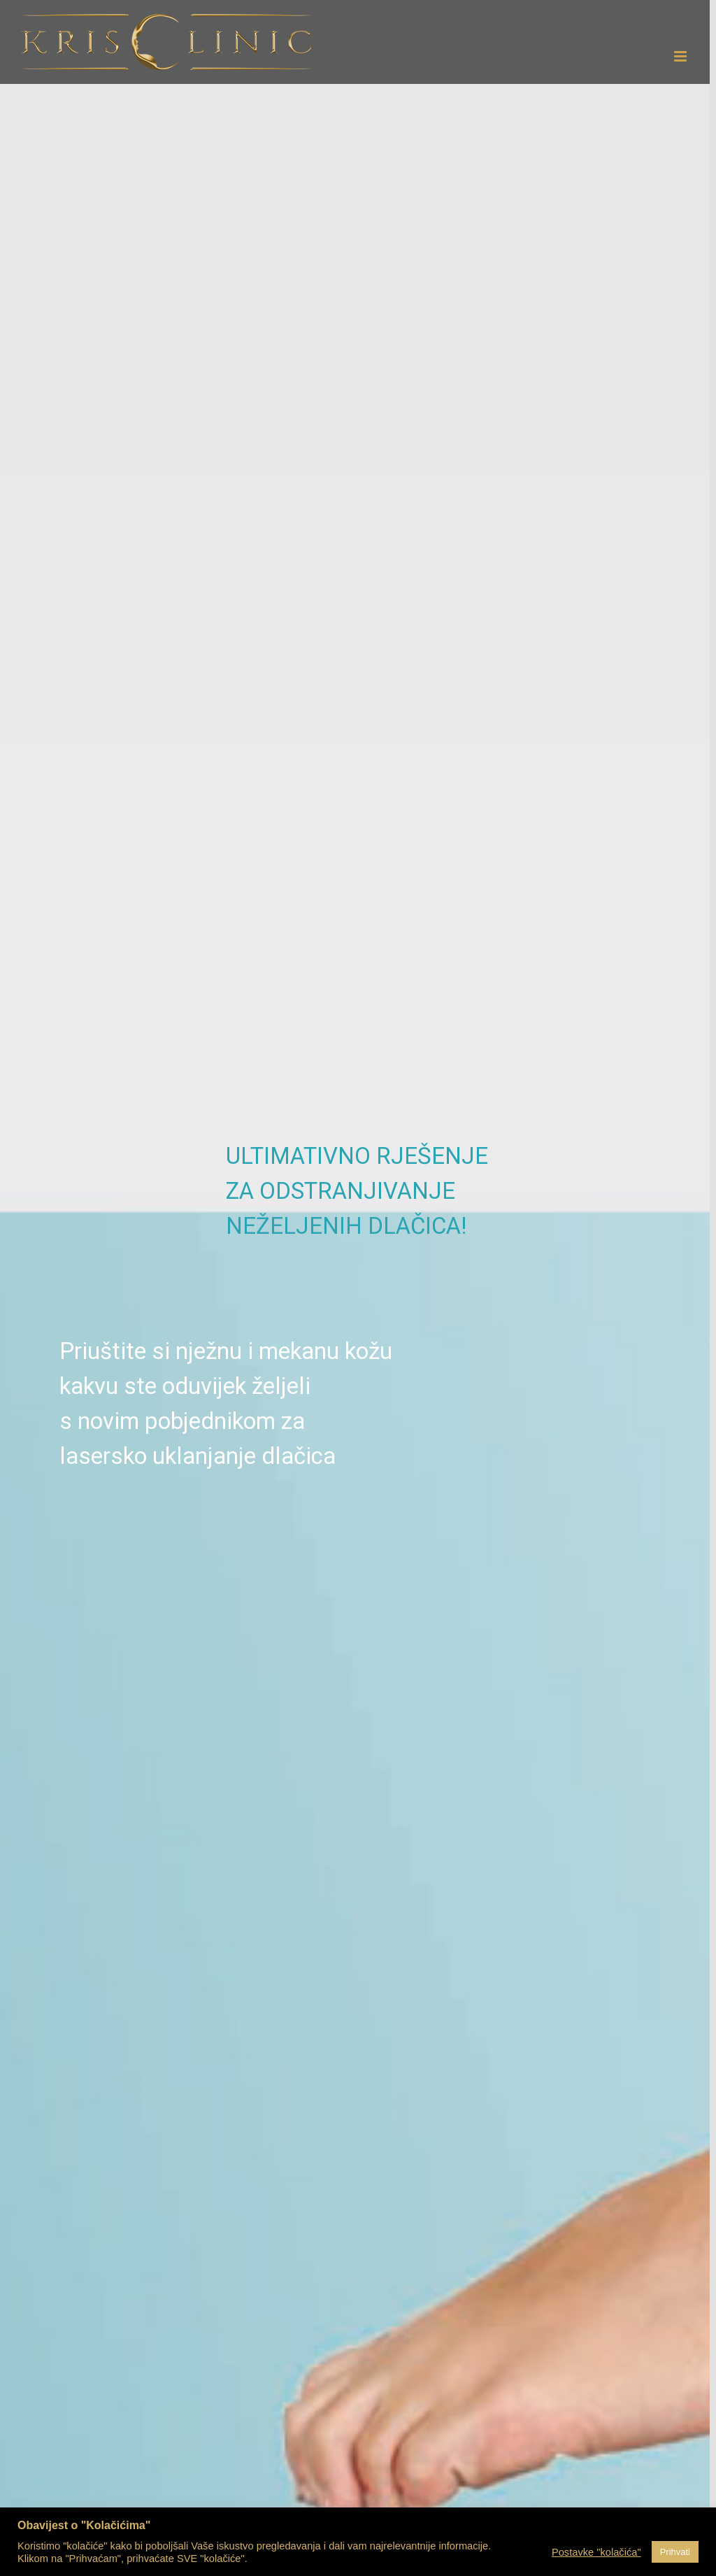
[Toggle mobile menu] (681, 56)
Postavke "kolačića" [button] (596, 2552)
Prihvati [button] (675, 2552)
